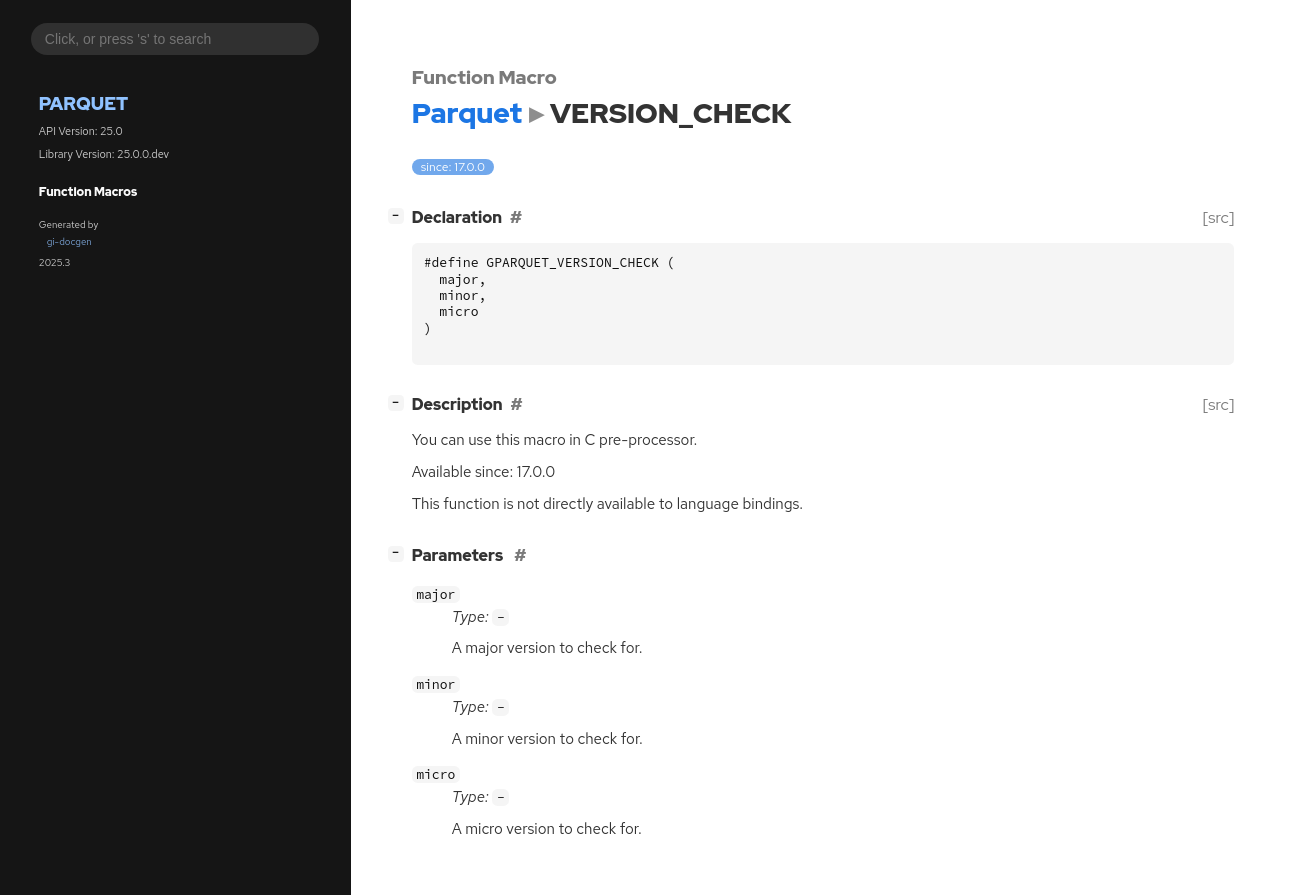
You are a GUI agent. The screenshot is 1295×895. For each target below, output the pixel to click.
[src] (1218, 217)
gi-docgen (69, 241)
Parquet (83, 103)
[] (399, 215)
